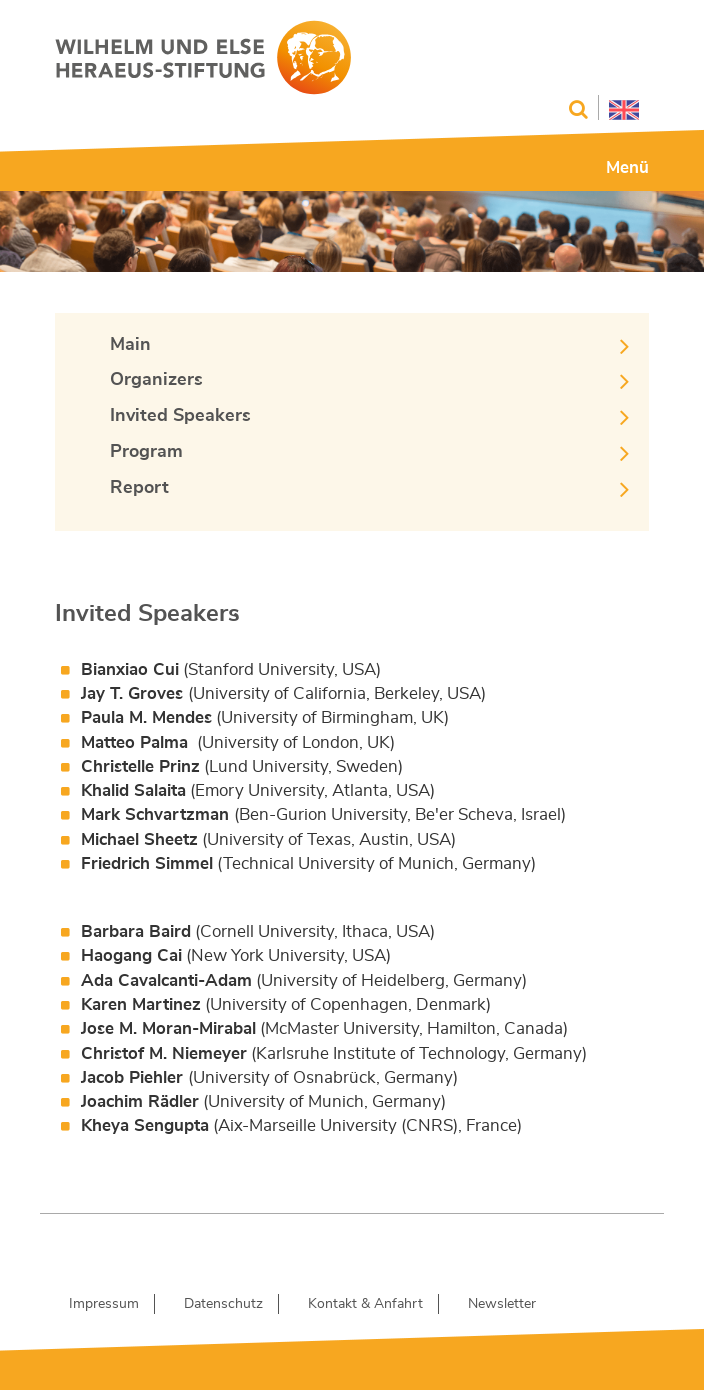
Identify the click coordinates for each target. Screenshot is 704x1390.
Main (130, 345)
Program (146, 452)
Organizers (156, 380)
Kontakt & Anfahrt (365, 1304)
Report (139, 488)
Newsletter (502, 1304)
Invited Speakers (180, 416)
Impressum (104, 1304)
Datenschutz (223, 1304)
